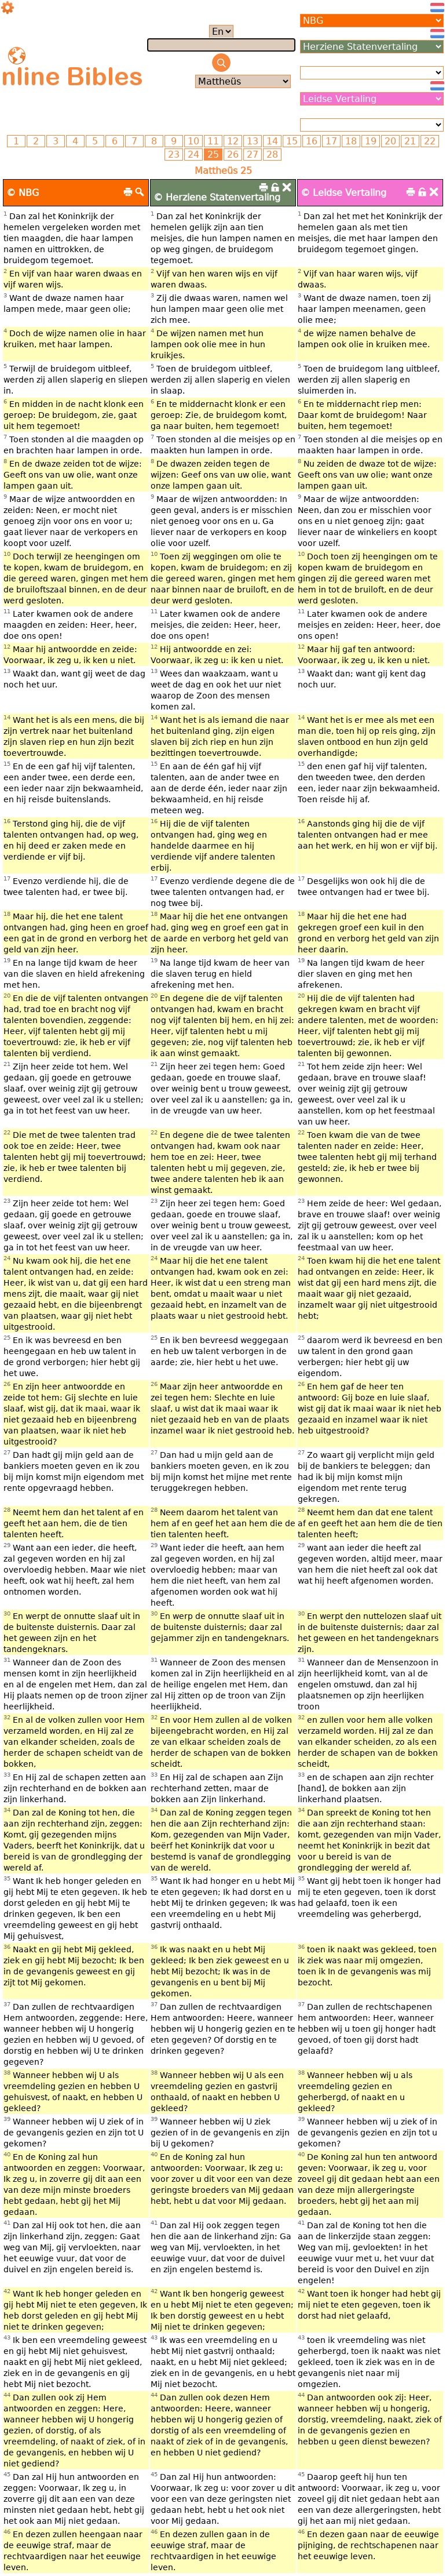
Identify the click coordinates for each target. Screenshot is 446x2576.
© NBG (22, 192)
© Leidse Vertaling (343, 192)
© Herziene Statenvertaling (216, 197)
